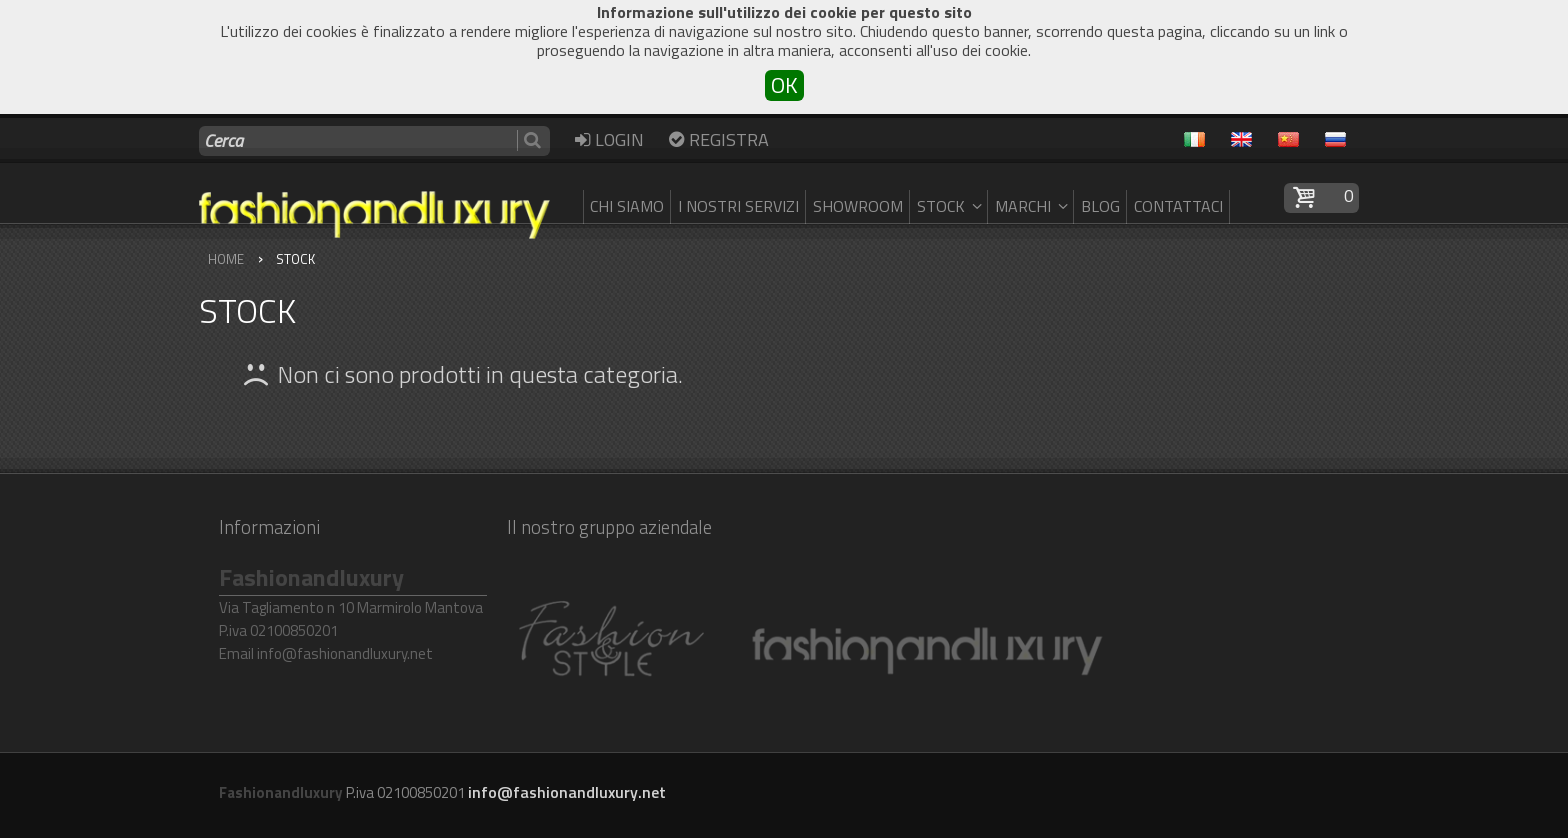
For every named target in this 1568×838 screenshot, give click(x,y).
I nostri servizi (738, 206)
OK (784, 85)
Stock (952, 206)
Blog (1100, 206)
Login (607, 138)
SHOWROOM (858, 206)
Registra (716, 138)
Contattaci (1178, 206)
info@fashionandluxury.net (567, 792)
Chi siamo (627, 206)
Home (226, 259)
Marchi (1034, 206)
